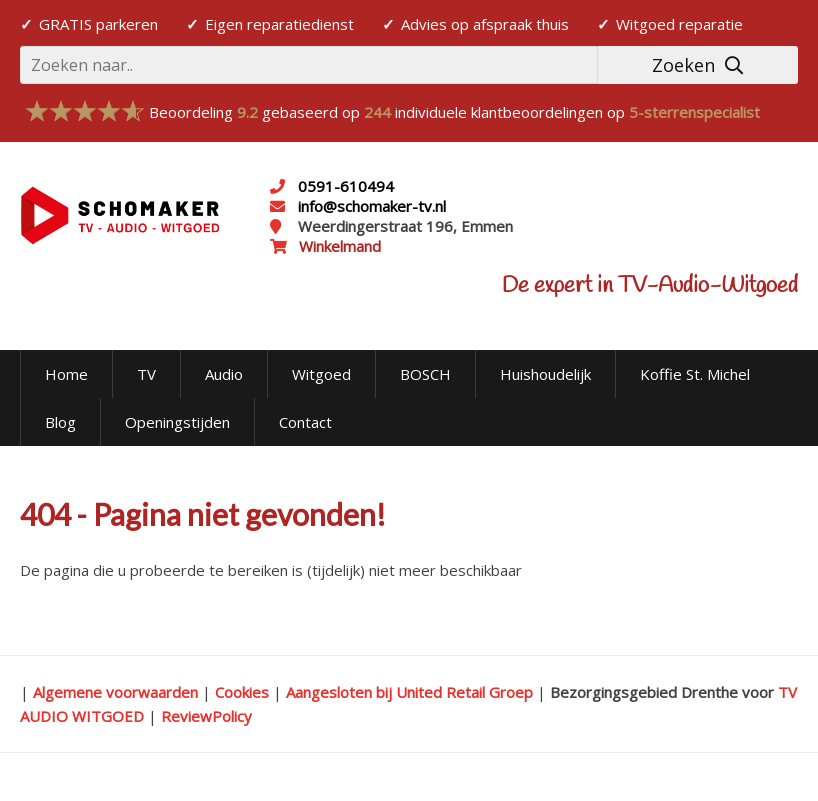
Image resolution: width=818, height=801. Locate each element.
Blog (60, 422)
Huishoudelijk (545, 374)
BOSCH (425, 374)
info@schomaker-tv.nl (370, 206)
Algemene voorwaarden (115, 692)
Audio (224, 374)
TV (146, 374)
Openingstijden (177, 422)
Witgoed (321, 374)
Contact (305, 422)
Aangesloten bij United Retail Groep (409, 692)
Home (66, 374)
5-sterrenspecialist (694, 112)
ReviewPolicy (206, 716)
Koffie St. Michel (695, 374)
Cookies (242, 692)
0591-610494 (346, 186)
